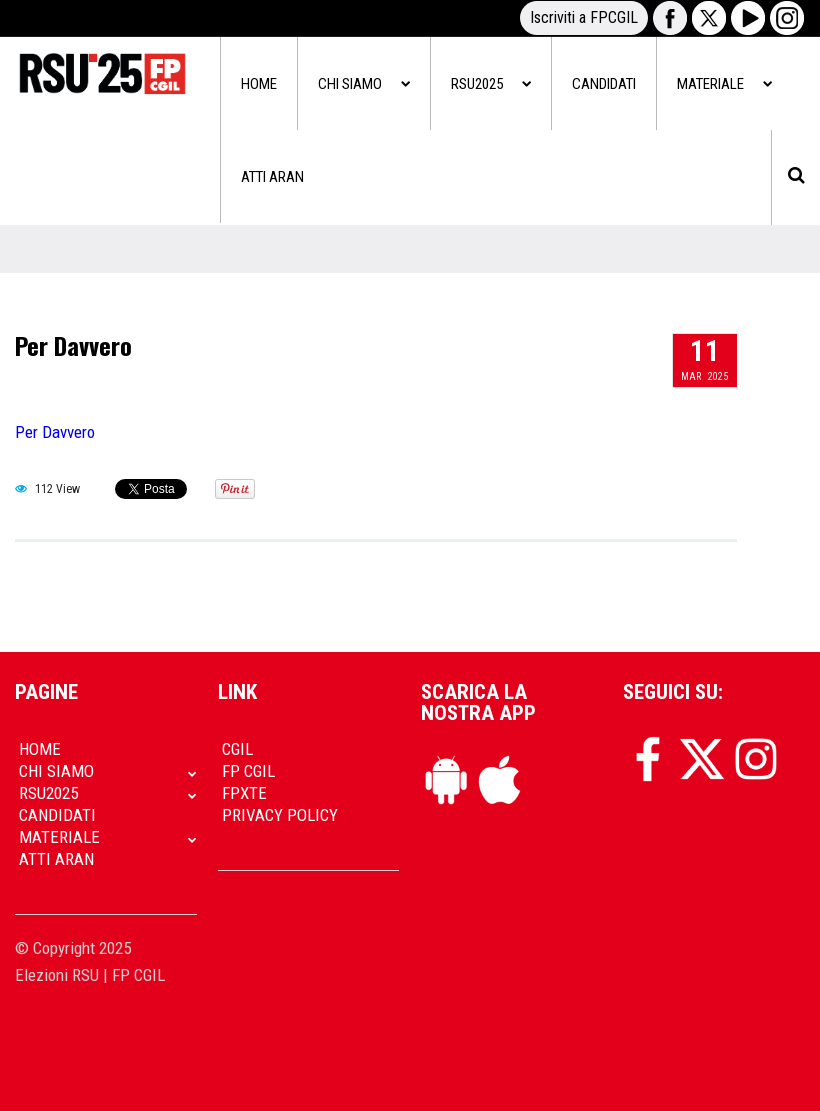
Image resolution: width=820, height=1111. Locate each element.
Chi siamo (364, 84)
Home (259, 84)
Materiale (724, 84)
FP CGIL (248, 771)
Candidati (604, 84)
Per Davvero (73, 345)
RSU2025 (491, 84)
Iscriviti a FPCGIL (584, 17)
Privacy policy (280, 815)
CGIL (237, 749)
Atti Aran (272, 177)
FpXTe (244, 793)
